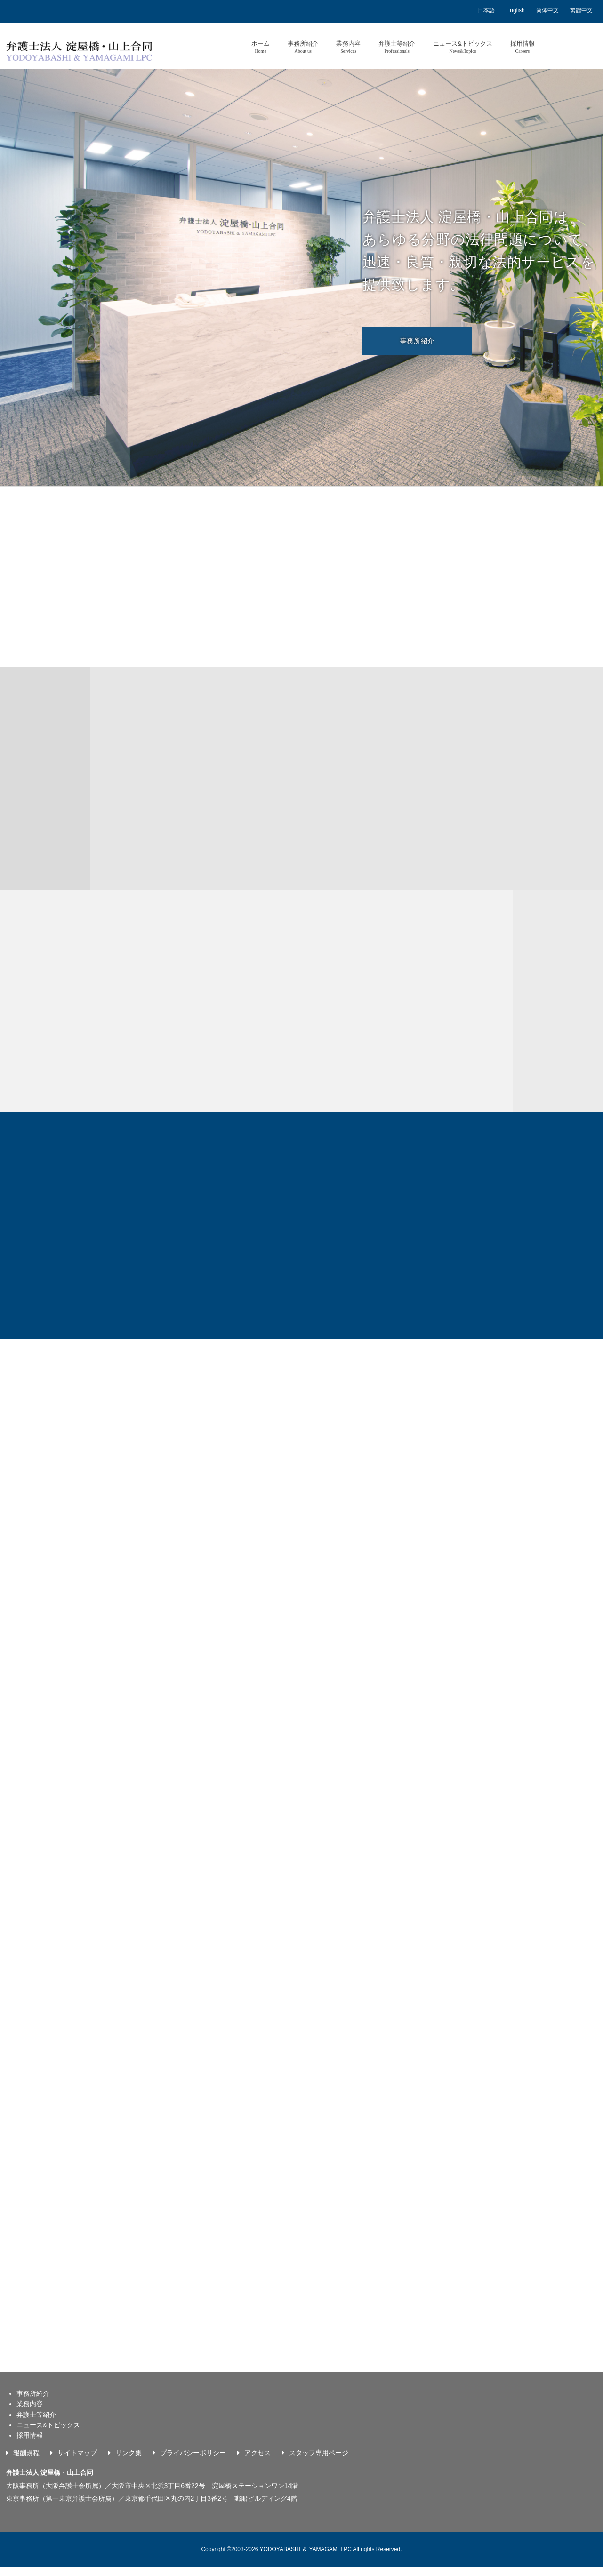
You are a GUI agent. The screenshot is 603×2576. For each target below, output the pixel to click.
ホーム (260, 47)
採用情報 (522, 47)
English (515, 10)
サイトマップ (77, 2461)
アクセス (257, 2461)
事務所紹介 (303, 47)
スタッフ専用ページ (318, 2461)
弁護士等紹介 (396, 47)
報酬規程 (26, 2461)
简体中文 (547, 10)
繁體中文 (581, 10)
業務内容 (348, 47)
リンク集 (128, 2461)
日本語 (486, 10)
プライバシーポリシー (193, 2461)
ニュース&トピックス (462, 47)
